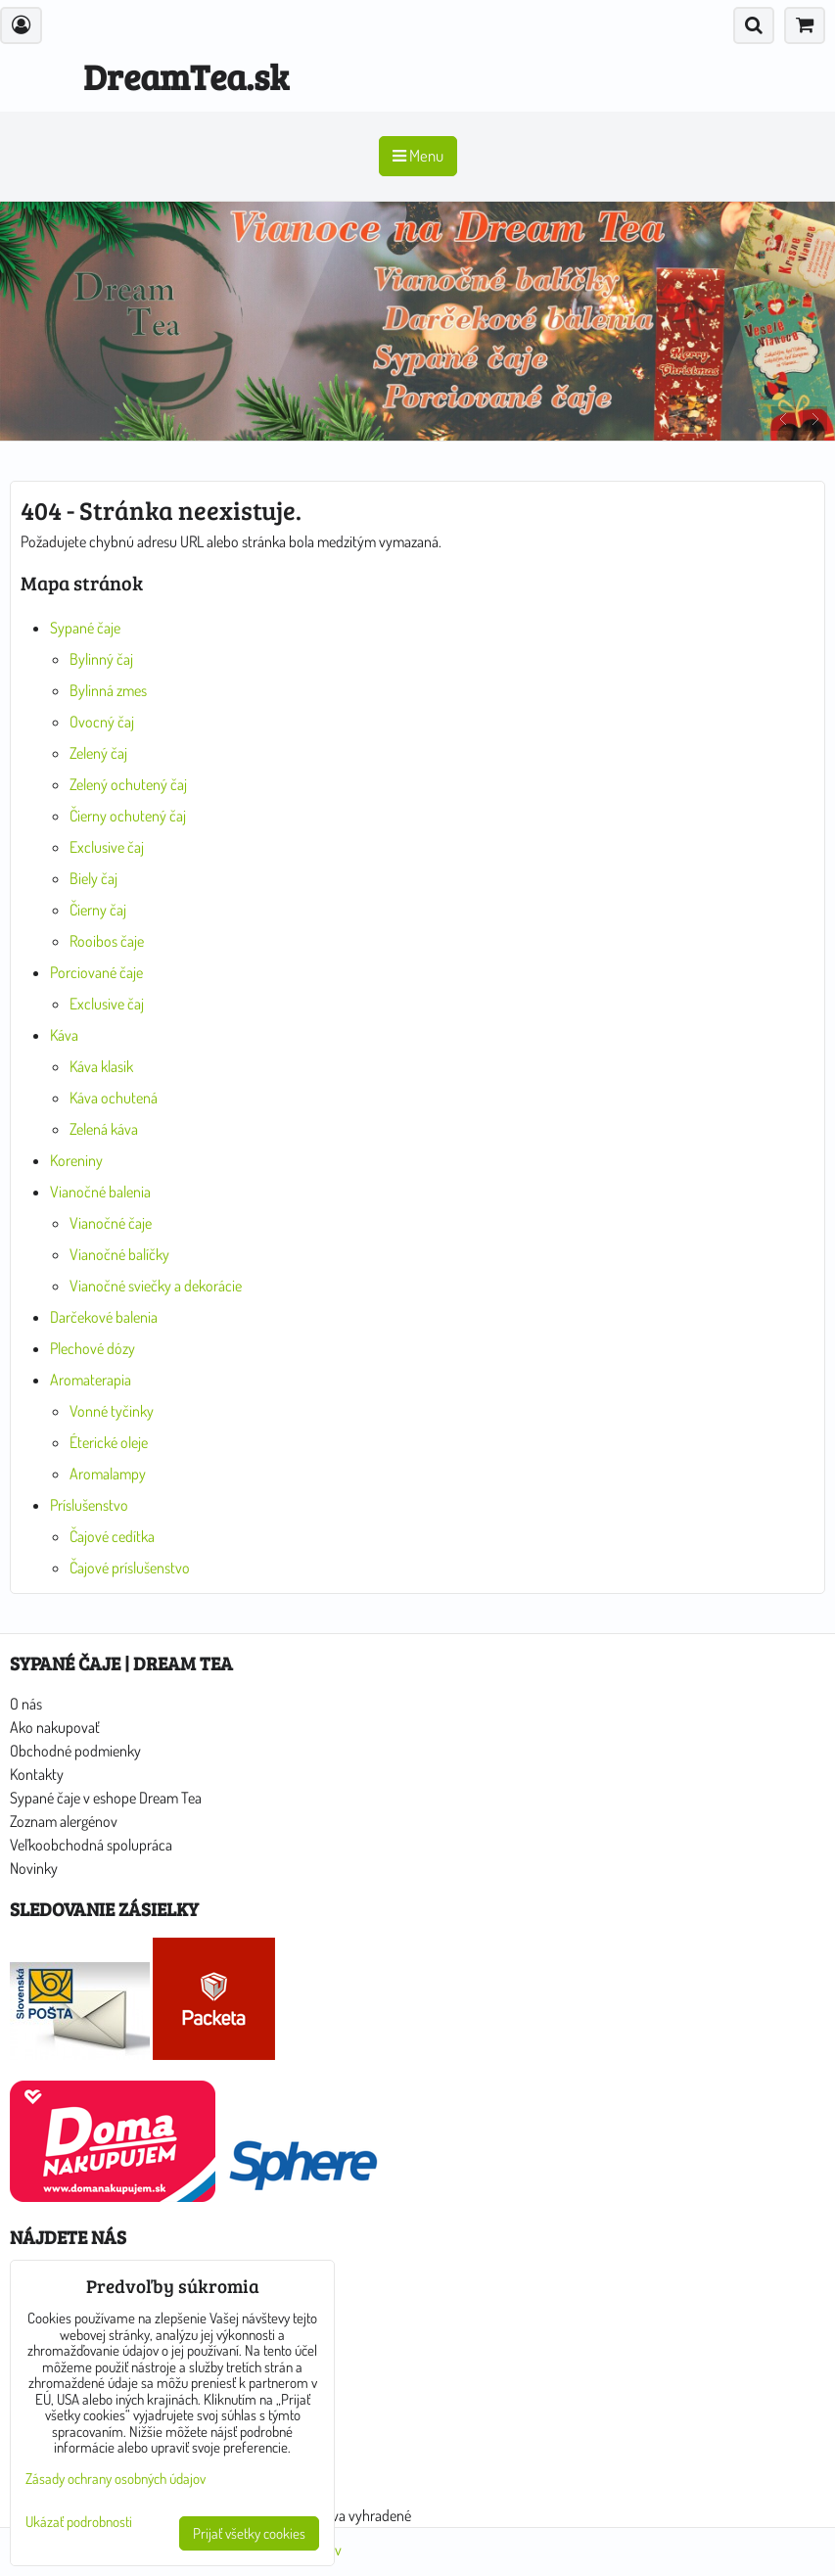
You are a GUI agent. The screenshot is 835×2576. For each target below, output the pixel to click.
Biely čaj (93, 878)
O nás (26, 1703)
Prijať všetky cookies (249, 2533)
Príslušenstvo (89, 1505)
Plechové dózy (92, 1348)
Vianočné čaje (111, 1223)
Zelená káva (104, 1129)
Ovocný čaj (102, 721)
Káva (64, 1035)
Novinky (34, 1868)
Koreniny (76, 1160)
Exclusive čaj (107, 847)
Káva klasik (101, 1066)
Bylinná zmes (108, 690)
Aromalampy (108, 1473)
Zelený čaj (98, 753)
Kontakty (37, 1774)
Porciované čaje (96, 972)
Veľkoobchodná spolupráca (91, 1844)
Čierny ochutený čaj (128, 815)
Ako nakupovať (55, 1727)
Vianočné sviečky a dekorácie (156, 1285)
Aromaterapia (90, 1379)
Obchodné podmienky (75, 1750)
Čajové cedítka (112, 1536)
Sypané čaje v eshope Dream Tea (106, 1797)
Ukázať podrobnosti (78, 2522)
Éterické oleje (109, 1442)
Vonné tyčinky (112, 1411)
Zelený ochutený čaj (128, 784)
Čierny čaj (98, 909)
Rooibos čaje (107, 941)
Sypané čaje (85, 627)
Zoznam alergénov (63, 1821)
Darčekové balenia (104, 1317)
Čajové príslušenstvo (130, 1567)
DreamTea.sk (186, 76)
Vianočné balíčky (119, 1254)
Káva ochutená (114, 1097)
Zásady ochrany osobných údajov (115, 2478)
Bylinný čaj (101, 659)
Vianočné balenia (100, 1191)
